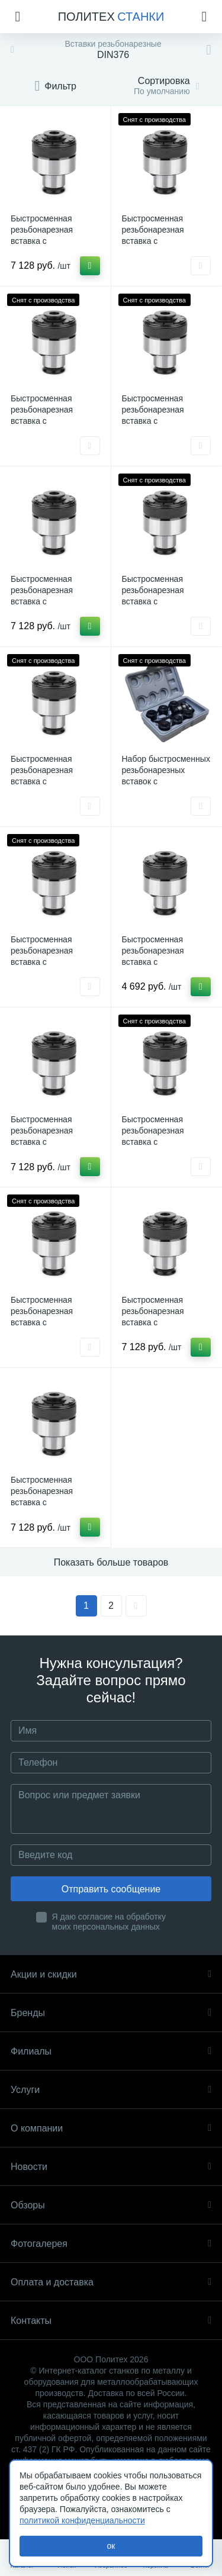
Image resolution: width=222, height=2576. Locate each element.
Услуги (111, 2090)
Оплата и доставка (111, 2282)
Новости (111, 2167)
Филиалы (111, 2051)
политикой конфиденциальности (82, 2520)
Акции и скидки (111, 1974)
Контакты (111, 2321)
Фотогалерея (111, 2244)
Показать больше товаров (111, 1562)
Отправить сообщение (111, 1889)
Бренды (111, 2013)
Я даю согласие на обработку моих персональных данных (109, 1921)
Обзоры (111, 2205)
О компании (111, 2128)
